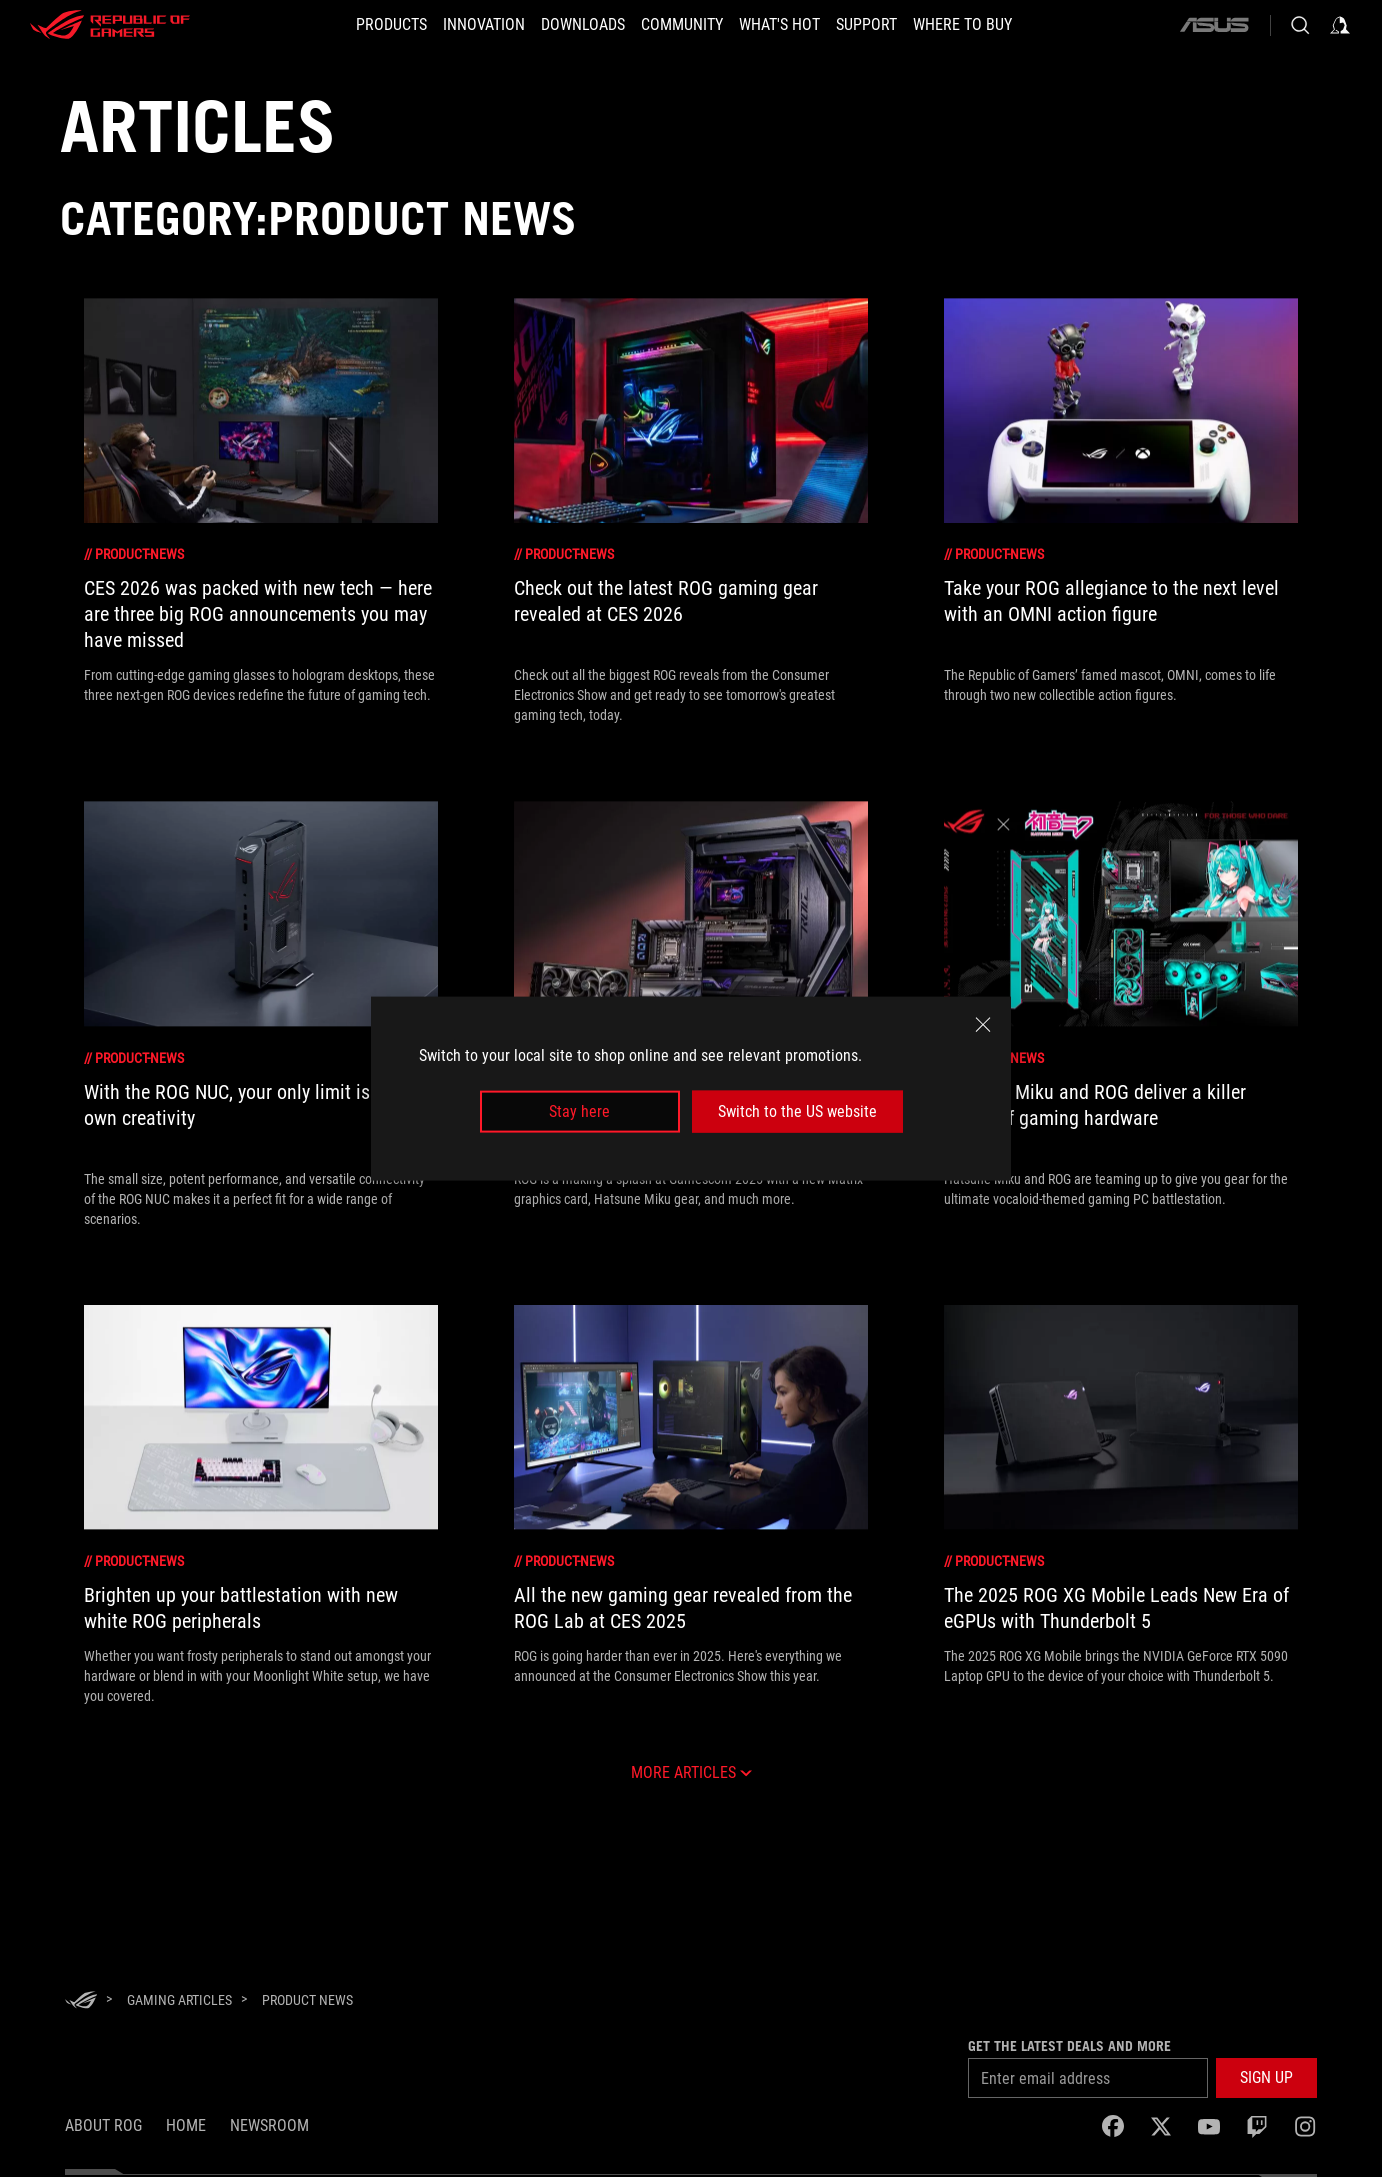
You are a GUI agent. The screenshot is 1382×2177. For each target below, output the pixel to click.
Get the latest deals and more (1069, 2046)
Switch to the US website (797, 1111)
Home (186, 2125)
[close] (983, 1024)
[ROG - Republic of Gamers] (110, 25)
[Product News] (307, 2000)
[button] (355, 25)
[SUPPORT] (890, 25)
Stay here (579, 1111)
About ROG (103, 2125)
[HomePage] (81, 2001)
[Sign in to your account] (1340, 25)
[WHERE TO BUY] (998, 25)
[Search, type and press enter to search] (1300, 25)
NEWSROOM (269, 2125)
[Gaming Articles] (179, 2000)
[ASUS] (1214, 25)
